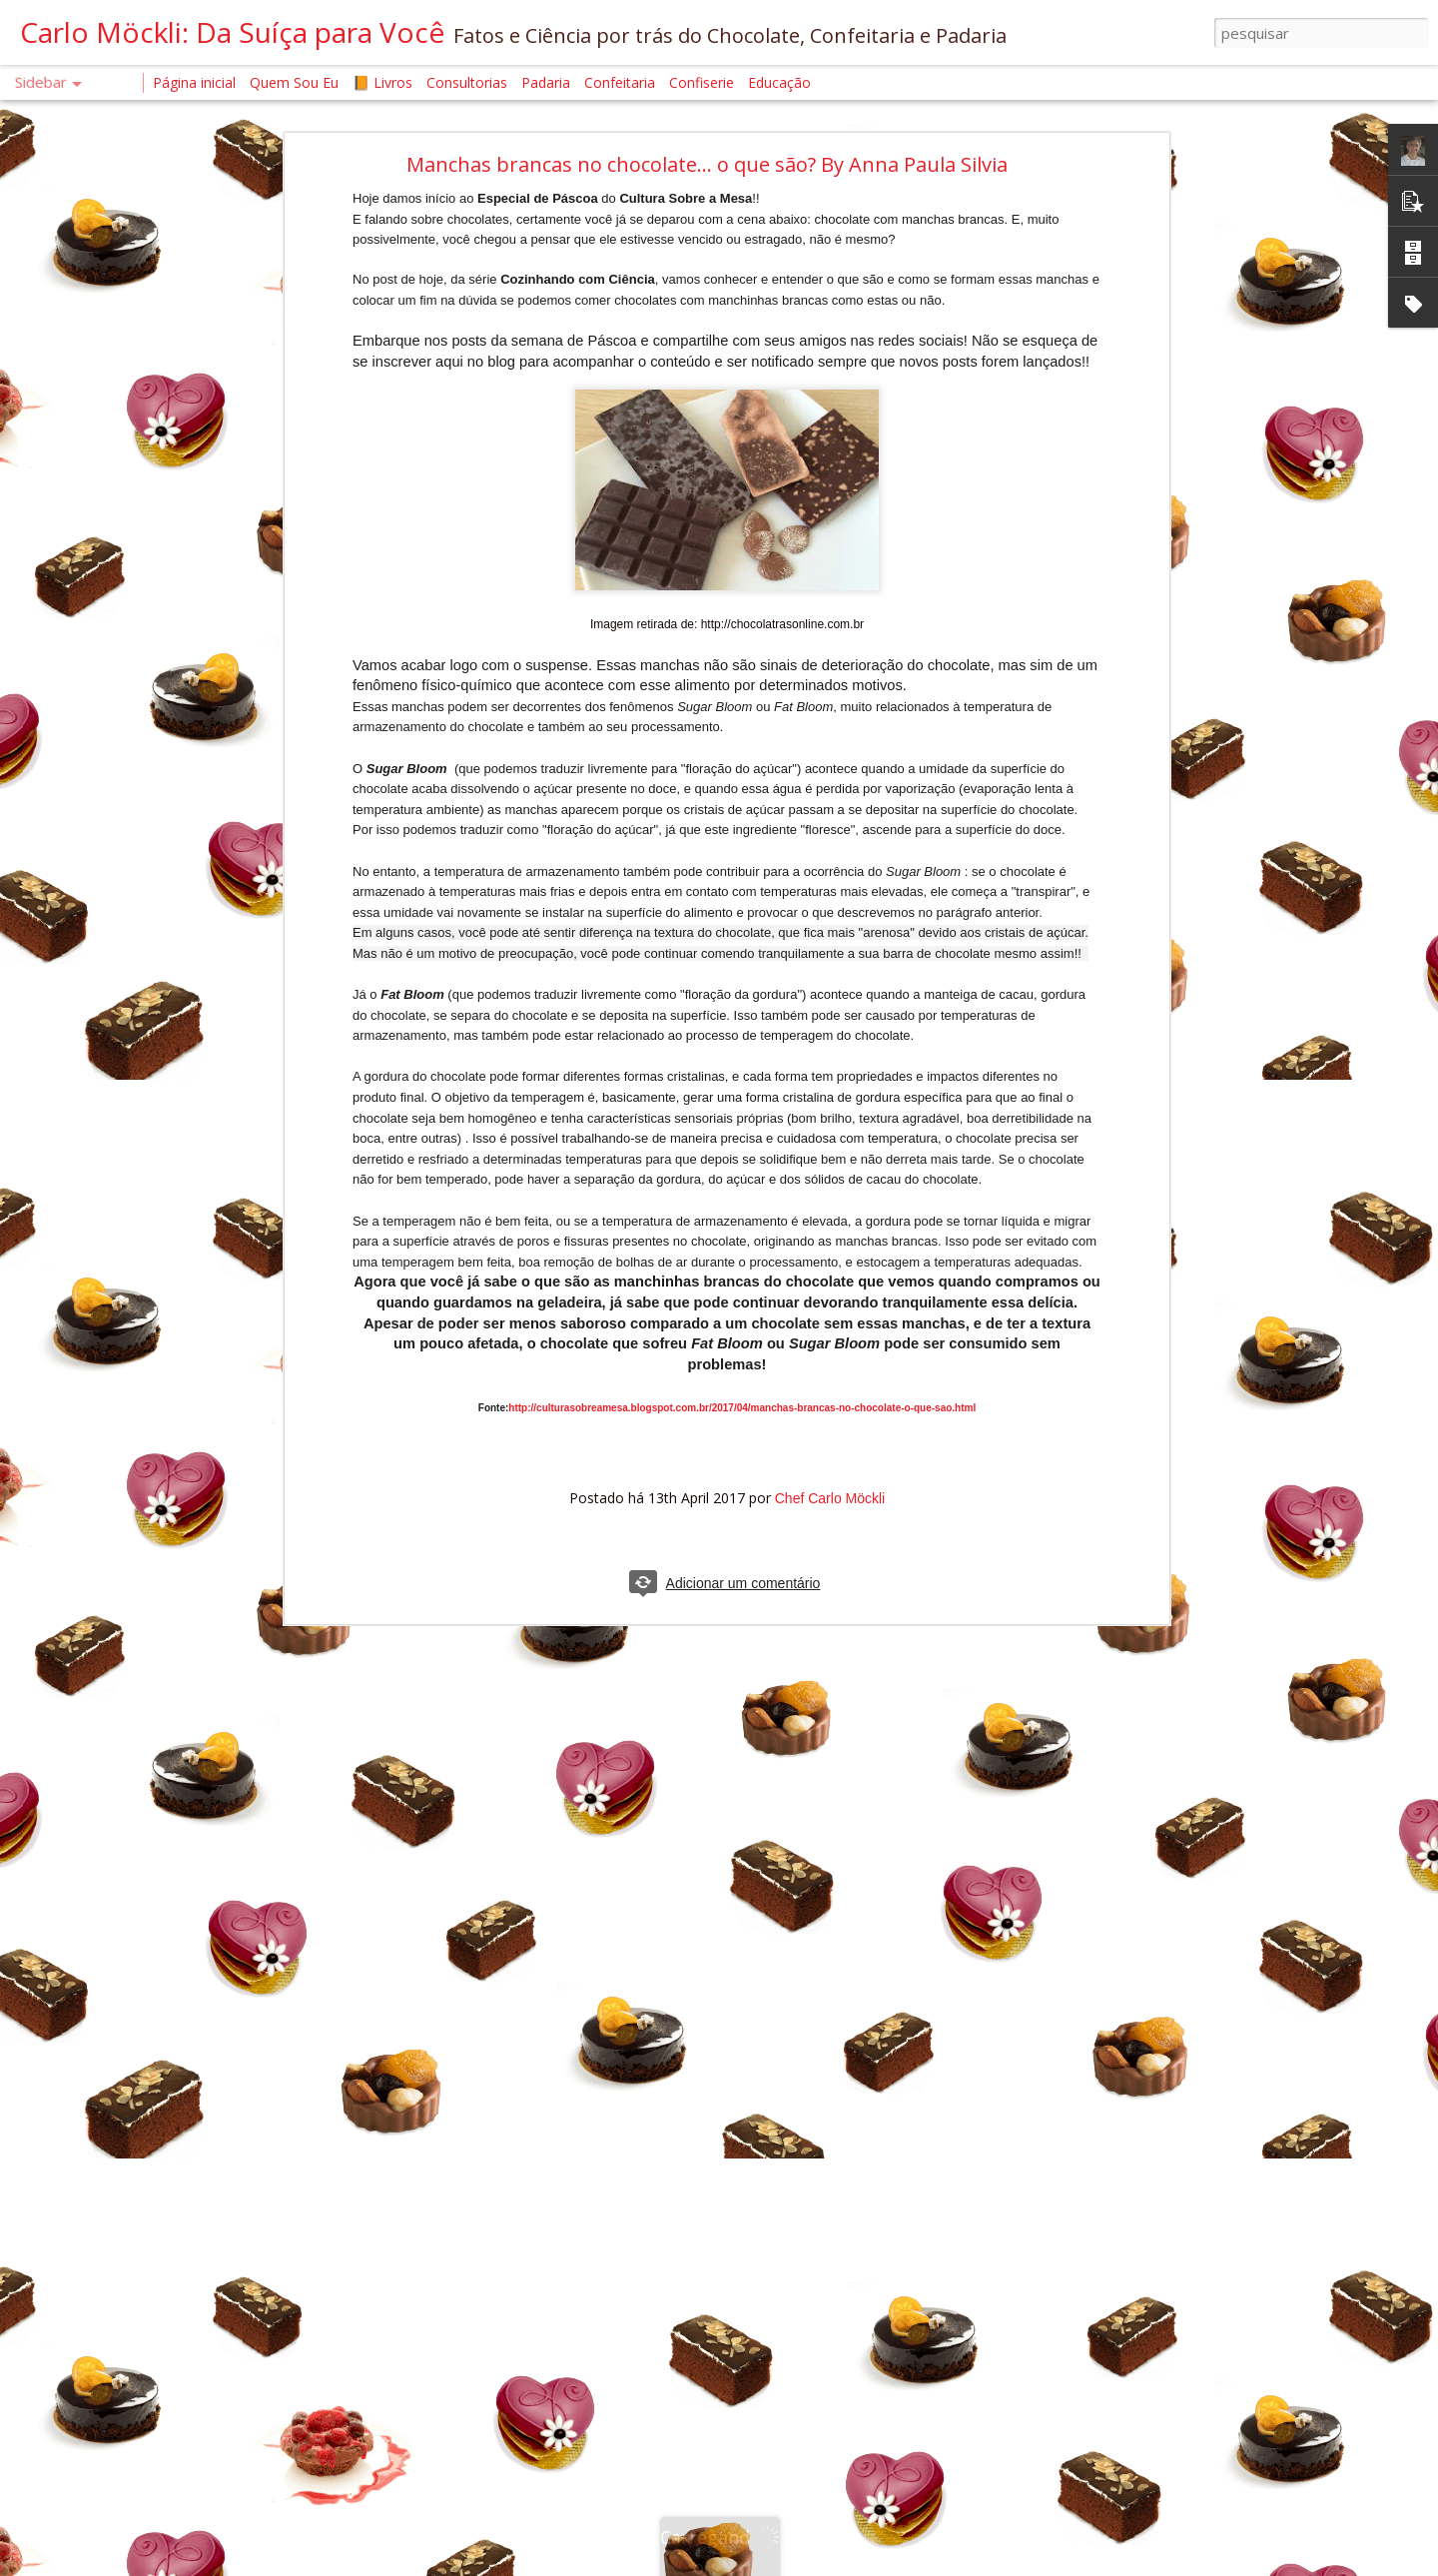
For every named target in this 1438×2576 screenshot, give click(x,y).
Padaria (547, 82)
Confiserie (701, 82)
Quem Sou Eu (294, 82)
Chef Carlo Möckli (830, 1498)
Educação (779, 82)
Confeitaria (619, 82)
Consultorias (466, 82)
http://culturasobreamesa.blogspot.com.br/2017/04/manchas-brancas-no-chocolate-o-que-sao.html (742, 1407)
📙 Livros (382, 82)
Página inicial (194, 82)
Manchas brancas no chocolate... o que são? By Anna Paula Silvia (707, 164)
